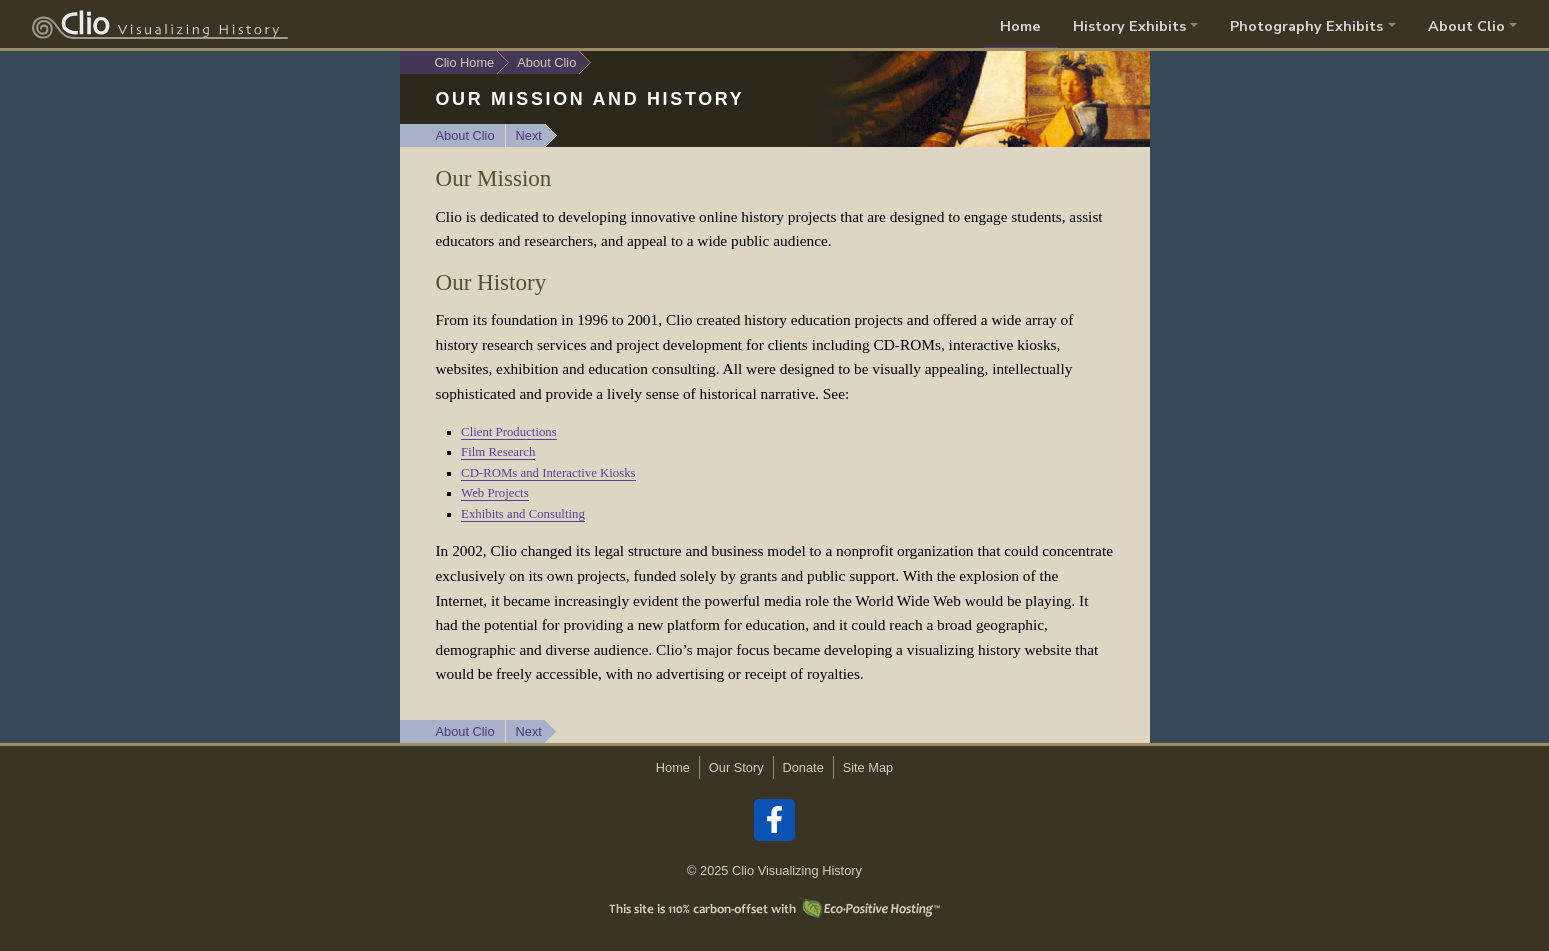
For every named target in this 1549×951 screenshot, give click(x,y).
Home (1020, 26)
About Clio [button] (1466, 26)
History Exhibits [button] (1129, 26)
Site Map (868, 767)
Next (529, 135)
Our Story (736, 767)
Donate (803, 767)
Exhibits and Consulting (523, 514)
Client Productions (509, 432)
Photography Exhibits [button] (1306, 26)
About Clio (465, 135)
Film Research (498, 452)
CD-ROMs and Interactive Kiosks (548, 473)
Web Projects (495, 493)
